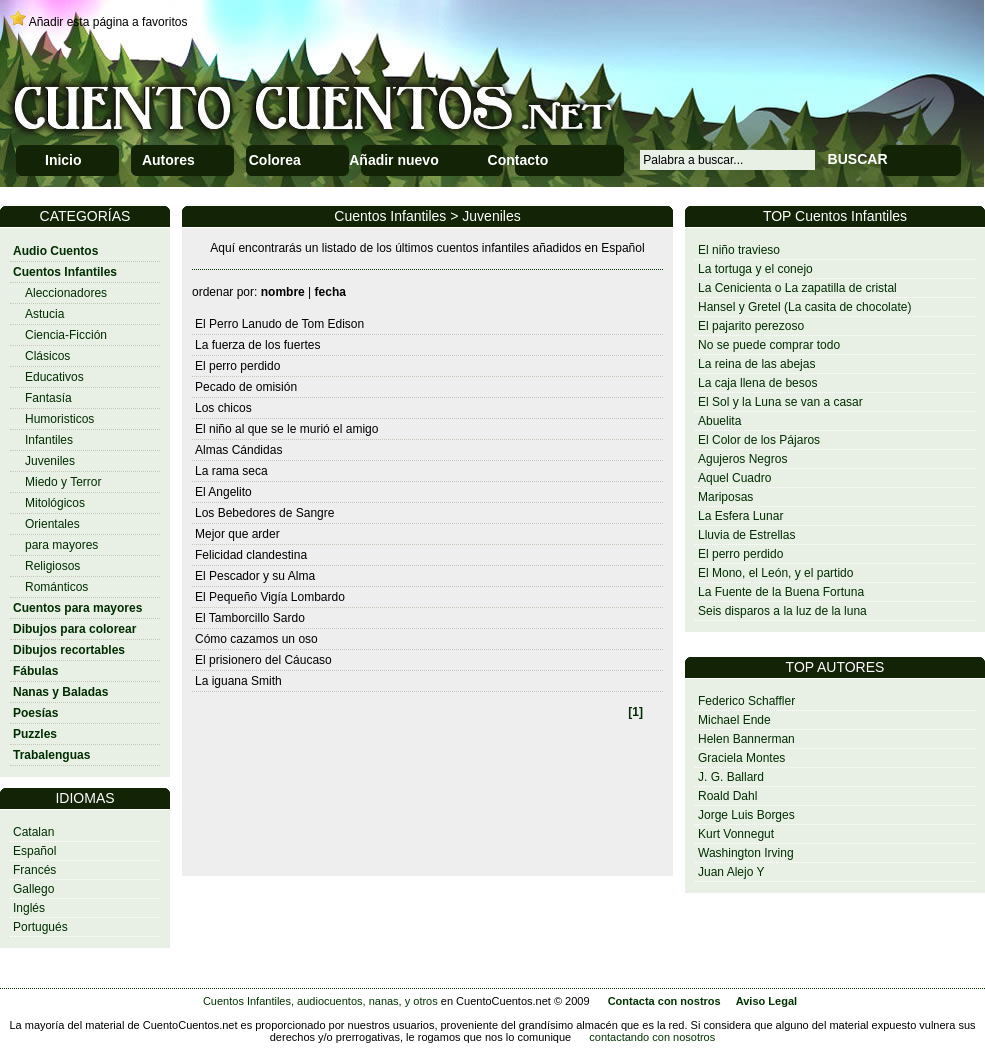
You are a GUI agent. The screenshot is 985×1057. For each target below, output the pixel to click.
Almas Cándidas (238, 450)
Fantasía (48, 398)
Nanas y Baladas (60, 692)
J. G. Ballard (731, 777)
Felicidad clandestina (251, 555)
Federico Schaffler (746, 701)
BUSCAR (858, 159)
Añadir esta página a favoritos (108, 22)
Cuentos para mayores (77, 608)
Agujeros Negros (742, 459)
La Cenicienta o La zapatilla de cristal (797, 288)
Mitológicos (55, 503)
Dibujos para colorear (74, 629)
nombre (283, 292)
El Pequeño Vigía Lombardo (270, 597)
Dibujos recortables (69, 650)
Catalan (33, 832)
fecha (330, 292)
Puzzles (35, 734)
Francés (34, 870)
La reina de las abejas (756, 364)
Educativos (54, 377)
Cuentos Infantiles (65, 272)
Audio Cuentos (55, 251)
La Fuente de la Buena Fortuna (781, 592)
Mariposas (725, 497)
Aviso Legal (766, 1001)
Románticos (56, 587)
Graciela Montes (741, 758)
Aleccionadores (66, 293)
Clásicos (47, 356)
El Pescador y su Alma (255, 576)
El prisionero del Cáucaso (263, 660)
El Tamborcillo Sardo (250, 618)
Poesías (35, 713)
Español (34, 851)
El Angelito (223, 492)
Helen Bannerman (746, 739)
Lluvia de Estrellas (746, 535)
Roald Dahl (727, 796)
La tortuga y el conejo (755, 269)
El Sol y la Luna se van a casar (780, 402)
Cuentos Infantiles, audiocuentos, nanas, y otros (320, 1001)
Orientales (52, 524)
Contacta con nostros (664, 1001)
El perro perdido (740, 554)
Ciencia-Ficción (66, 335)
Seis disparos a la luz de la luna (782, 611)
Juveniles (50, 461)
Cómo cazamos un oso (256, 639)
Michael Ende (734, 720)
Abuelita (719, 421)
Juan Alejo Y (731, 872)
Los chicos (223, 408)
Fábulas (35, 671)
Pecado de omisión (246, 387)
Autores (168, 160)
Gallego (33, 889)
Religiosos (52, 566)
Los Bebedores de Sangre (264, 513)
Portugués (40, 927)
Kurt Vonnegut (736, 834)
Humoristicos (59, 419)
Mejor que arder (237, 534)
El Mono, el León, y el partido (775, 573)
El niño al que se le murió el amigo (286, 429)
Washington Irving (746, 853)
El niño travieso (739, 250)
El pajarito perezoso (751, 326)
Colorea (275, 160)
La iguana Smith (238, 681)
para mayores (61, 545)
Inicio (63, 160)
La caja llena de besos (757, 383)
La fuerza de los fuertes (257, 345)
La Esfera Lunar (740, 516)
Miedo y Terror (63, 482)
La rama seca (231, 471)
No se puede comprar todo (769, 345)
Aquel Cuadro (734, 478)
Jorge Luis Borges (746, 815)
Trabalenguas (51, 755)
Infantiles (49, 440)
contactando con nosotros (652, 1037)
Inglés (29, 908)
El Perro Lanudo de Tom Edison (279, 324)
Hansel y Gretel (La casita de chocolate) (804, 307)
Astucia (44, 314)
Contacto (518, 160)
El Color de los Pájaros (759, 440)
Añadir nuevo (393, 160)
